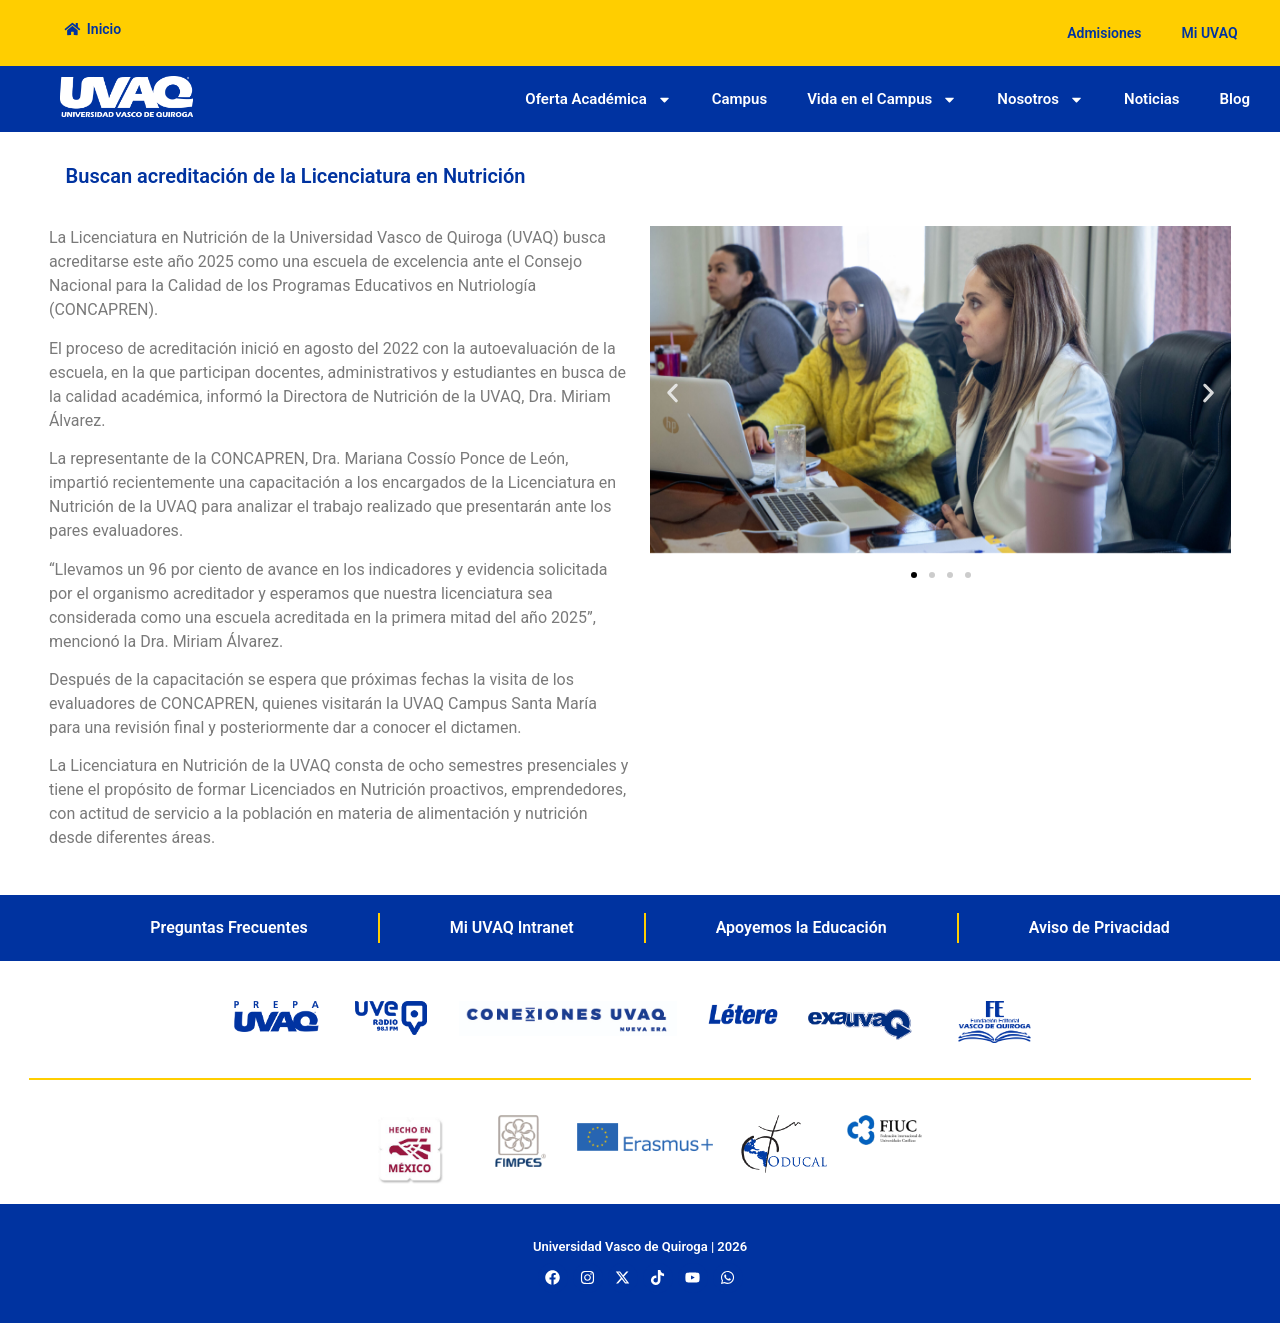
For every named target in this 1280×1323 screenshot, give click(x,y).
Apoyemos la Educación (801, 927)
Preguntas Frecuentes (228, 927)
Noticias (1152, 99)
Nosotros (1040, 99)
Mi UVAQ (1210, 33)
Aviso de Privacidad (1099, 927)
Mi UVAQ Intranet (512, 927)
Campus (739, 99)
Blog (1235, 99)
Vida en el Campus (882, 99)
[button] (672, 393)
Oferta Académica (598, 99)
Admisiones (1104, 33)
